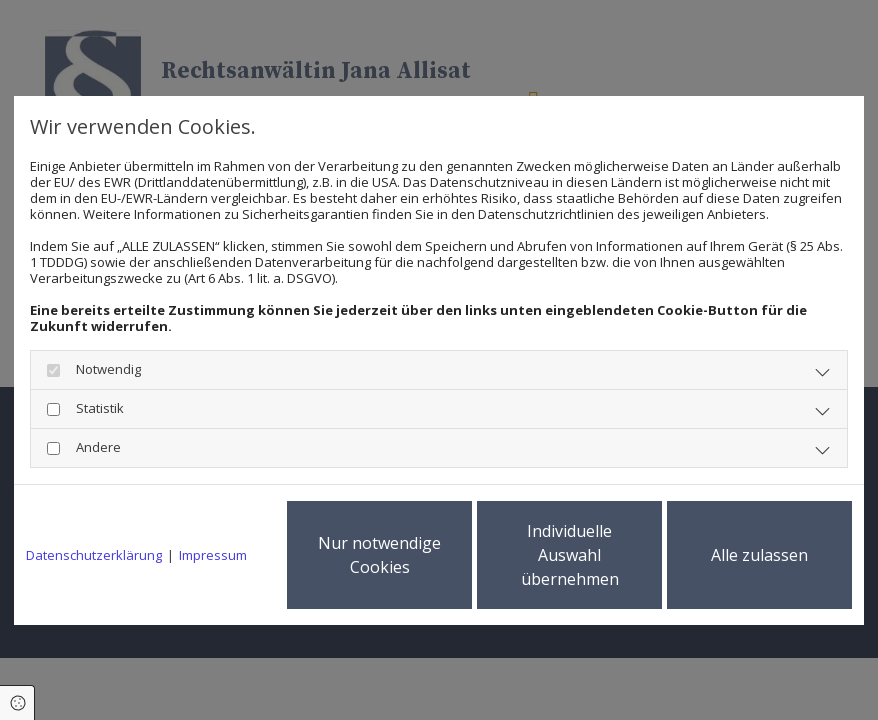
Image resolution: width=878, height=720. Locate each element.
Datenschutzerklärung (94, 555)
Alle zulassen (759, 555)
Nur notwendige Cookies (379, 555)
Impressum (213, 555)
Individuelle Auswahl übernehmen (570, 555)
